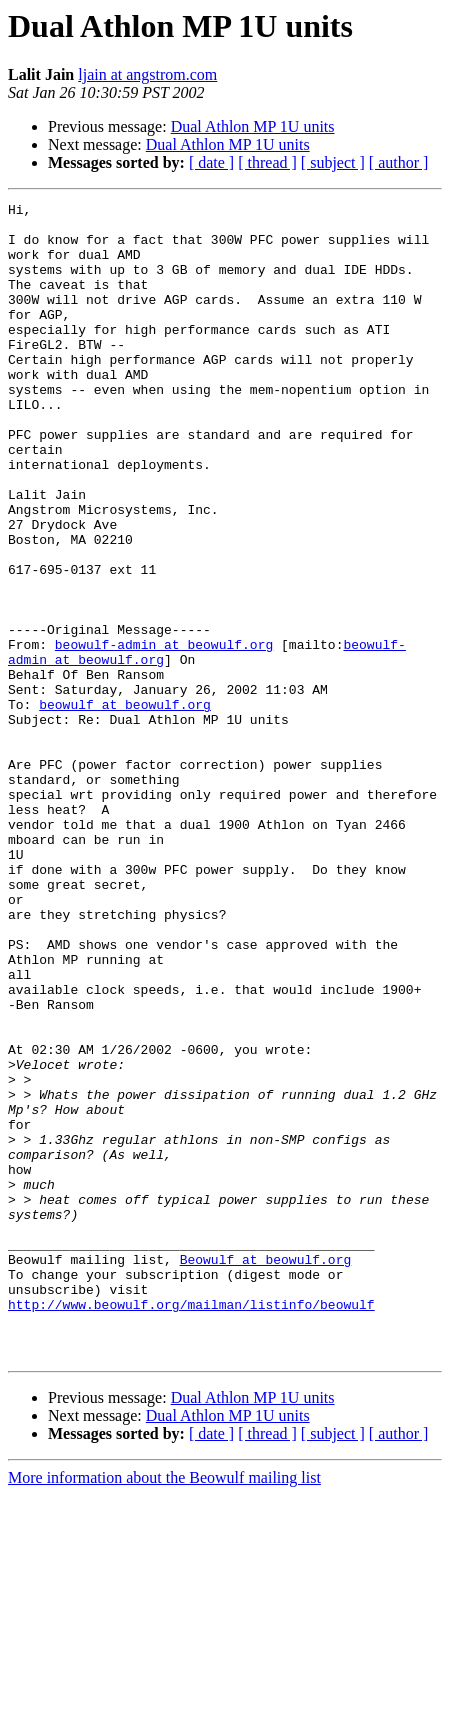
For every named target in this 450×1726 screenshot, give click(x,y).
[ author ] (399, 162)
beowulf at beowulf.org (125, 806)
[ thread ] (267, 162)
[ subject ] (333, 162)
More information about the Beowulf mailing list (164, 1708)
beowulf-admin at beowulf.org (164, 734)
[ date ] (211, 162)
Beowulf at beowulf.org (266, 1472)
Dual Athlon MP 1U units (253, 126)
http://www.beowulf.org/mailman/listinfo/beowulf (191, 1526)
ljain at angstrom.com (147, 74)
